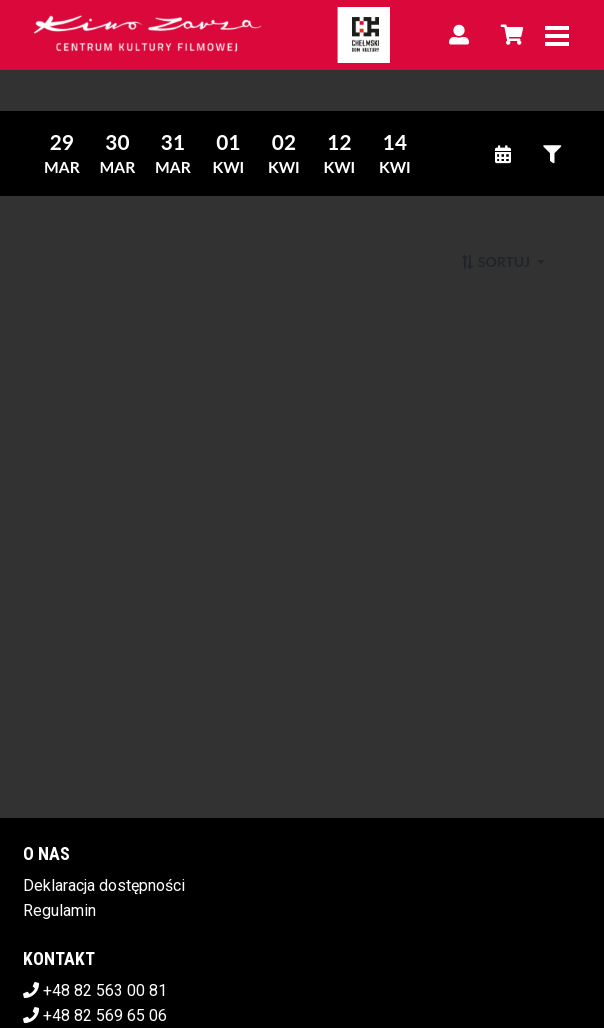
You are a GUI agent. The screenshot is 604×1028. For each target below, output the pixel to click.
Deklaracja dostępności (104, 885)
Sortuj (496, 261)
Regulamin (59, 910)
